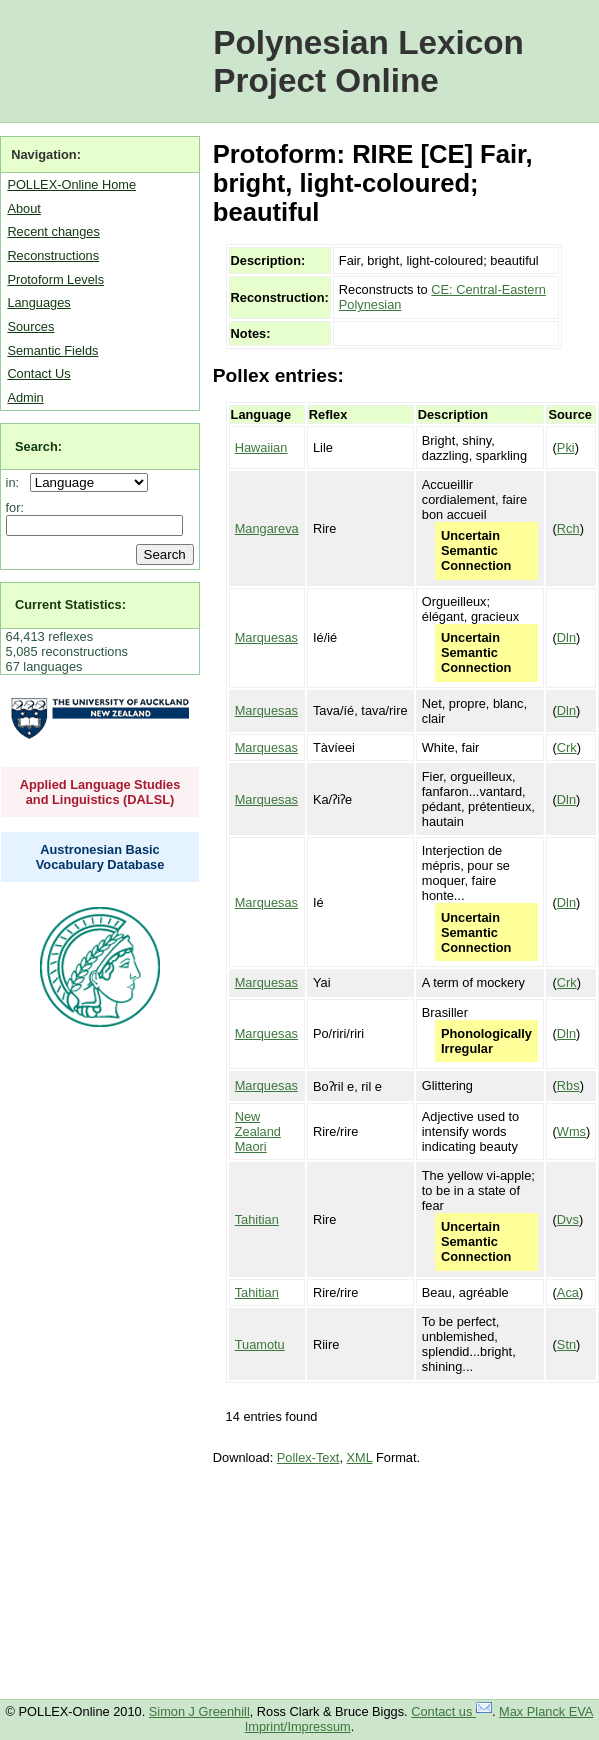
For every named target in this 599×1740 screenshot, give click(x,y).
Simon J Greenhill (199, 1711)
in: (16, 482)
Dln (566, 637)
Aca (568, 1292)
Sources (30, 326)
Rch (568, 528)
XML (360, 1457)
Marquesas (266, 637)
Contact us (451, 1711)
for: (15, 507)
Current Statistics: (70, 604)
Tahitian (257, 1219)
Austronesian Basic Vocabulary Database (100, 857)
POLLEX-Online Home (71, 184)
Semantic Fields (52, 350)
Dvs (568, 1219)
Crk (567, 747)
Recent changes (53, 231)
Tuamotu (260, 1344)
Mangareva (267, 528)
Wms (571, 1131)
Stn (566, 1344)
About (23, 208)
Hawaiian (261, 447)
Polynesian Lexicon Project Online (368, 61)
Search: (38, 446)
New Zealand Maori (258, 1131)
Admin (25, 397)
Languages (38, 302)
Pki (566, 447)
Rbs (568, 1085)
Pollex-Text (308, 1457)
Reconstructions (53, 255)
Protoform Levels (55, 279)
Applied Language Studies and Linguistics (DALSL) (100, 792)
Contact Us (38, 373)
